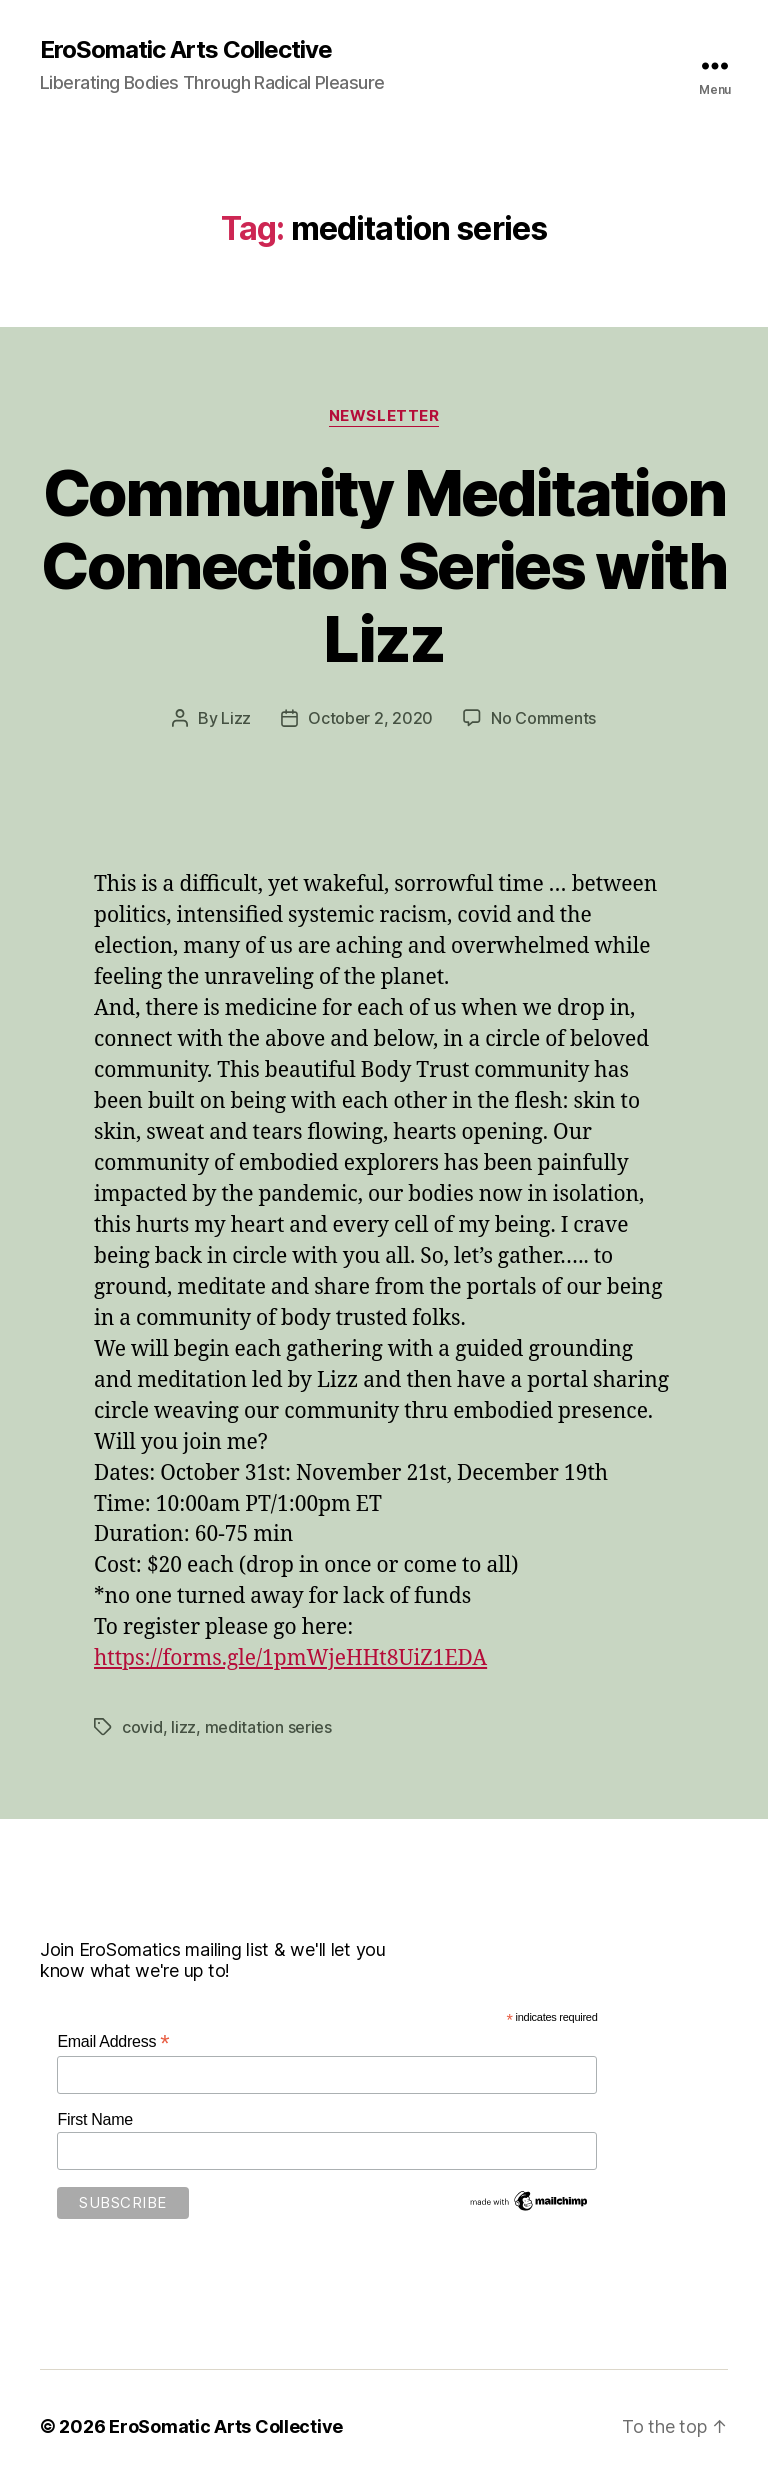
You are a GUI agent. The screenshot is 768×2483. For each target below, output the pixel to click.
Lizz (236, 718)
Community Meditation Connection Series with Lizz (383, 565)
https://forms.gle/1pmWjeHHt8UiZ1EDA (290, 1658)
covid (142, 1727)
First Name (95, 2119)
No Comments (543, 718)
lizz (183, 1727)
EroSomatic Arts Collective (186, 50)
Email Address (113, 2041)
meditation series (268, 1727)
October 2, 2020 (370, 718)
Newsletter (384, 416)
